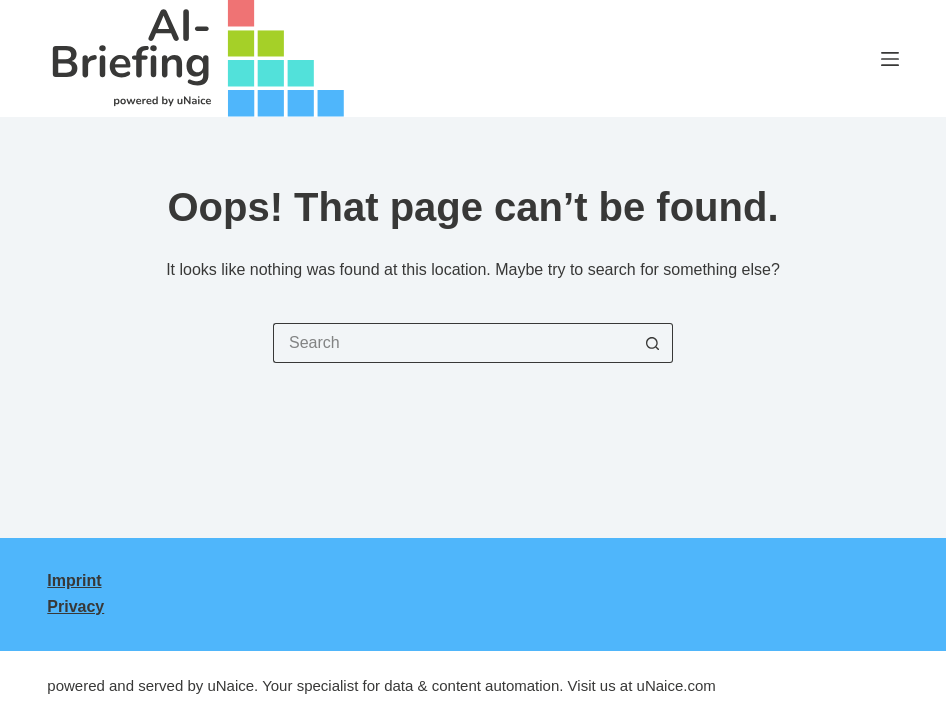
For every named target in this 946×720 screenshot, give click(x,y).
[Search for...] (453, 343)
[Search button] (653, 343)
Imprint (74, 580)
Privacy (75, 606)
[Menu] (890, 59)
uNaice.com (676, 685)
